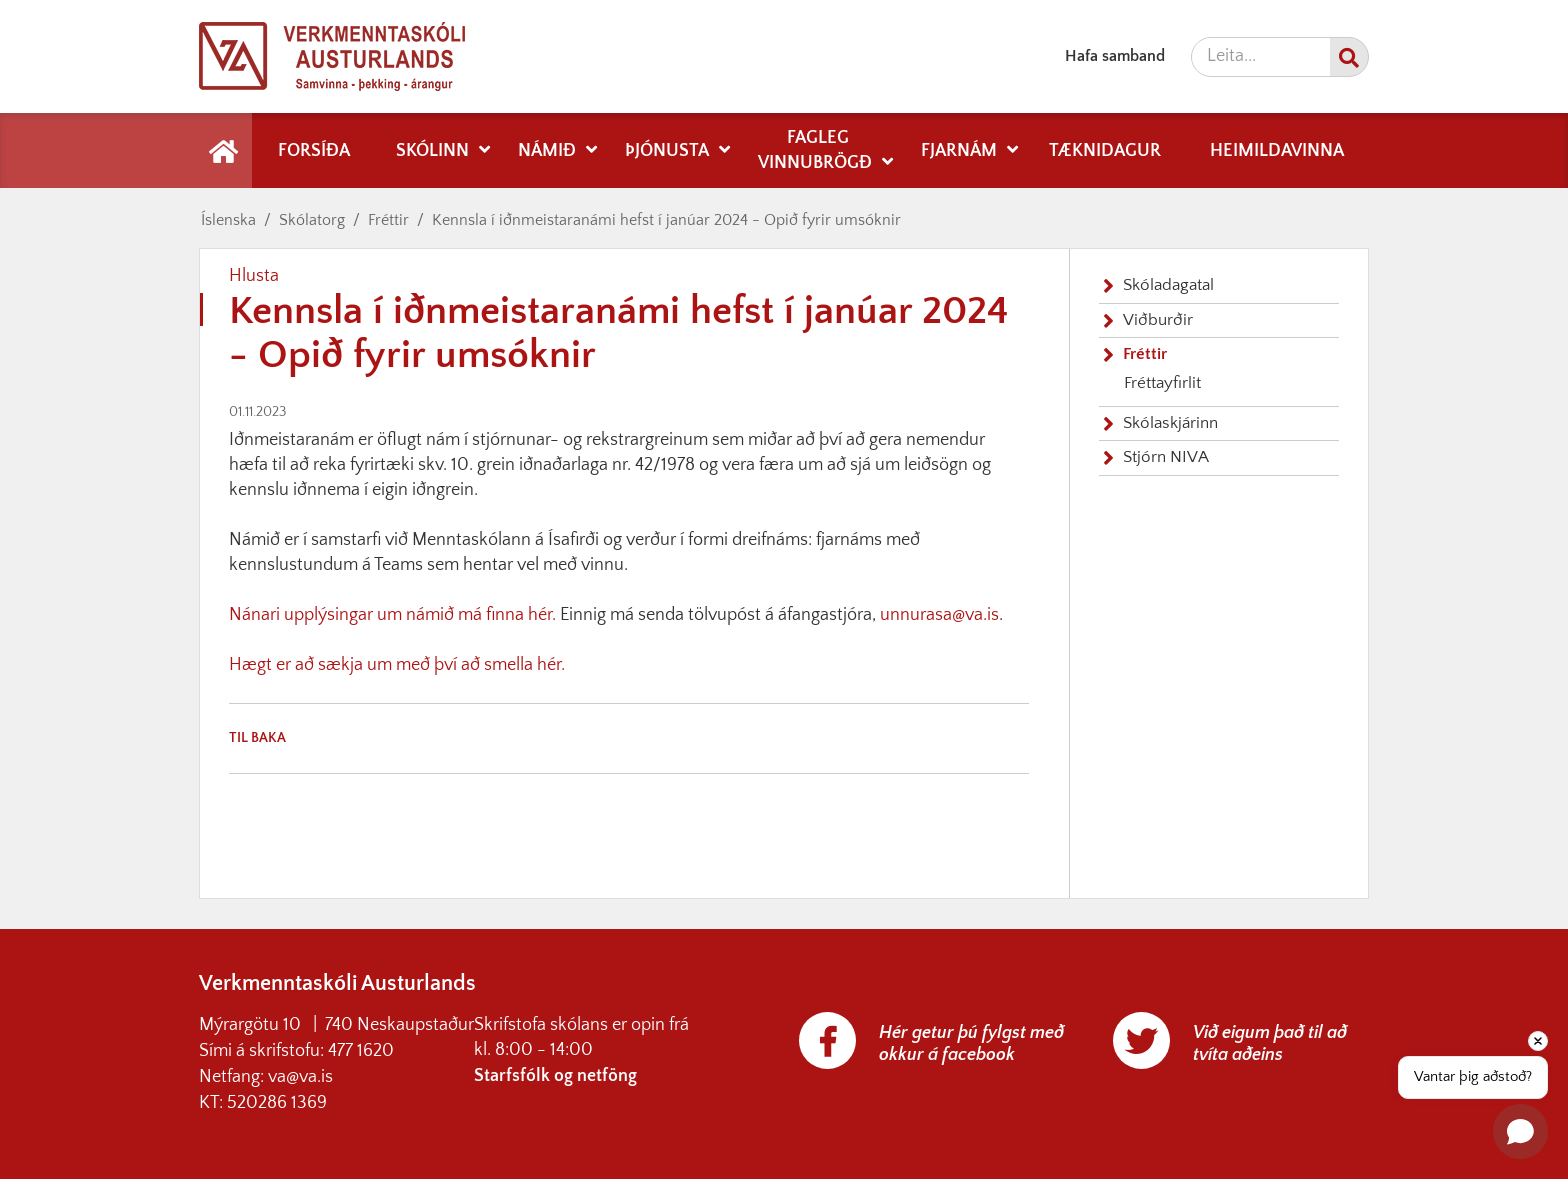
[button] (1520, 1131)
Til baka (257, 738)
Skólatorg (312, 220)
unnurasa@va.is (939, 615)
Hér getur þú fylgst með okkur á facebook (971, 1044)
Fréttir (388, 220)
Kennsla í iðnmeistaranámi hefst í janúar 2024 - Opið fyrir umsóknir (666, 220)
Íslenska (228, 220)
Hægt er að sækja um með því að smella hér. (397, 665)
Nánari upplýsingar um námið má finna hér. (392, 615)
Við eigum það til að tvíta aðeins (1270, 1044)
